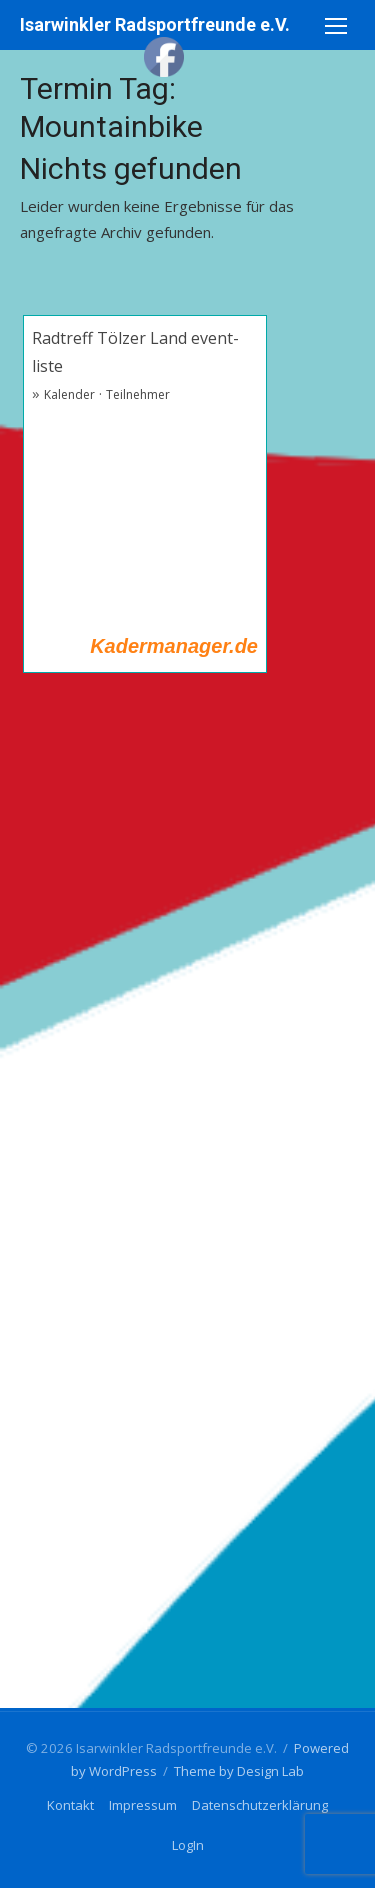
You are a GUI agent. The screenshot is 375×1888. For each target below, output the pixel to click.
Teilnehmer (138, 394)
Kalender (69, 394)
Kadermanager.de (174, 646)
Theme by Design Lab (239, 1771)
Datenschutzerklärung (260, 1805)
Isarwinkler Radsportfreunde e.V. (155, 24)
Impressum (143, 1805)
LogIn (188, 1845)
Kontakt (70, 1805)
